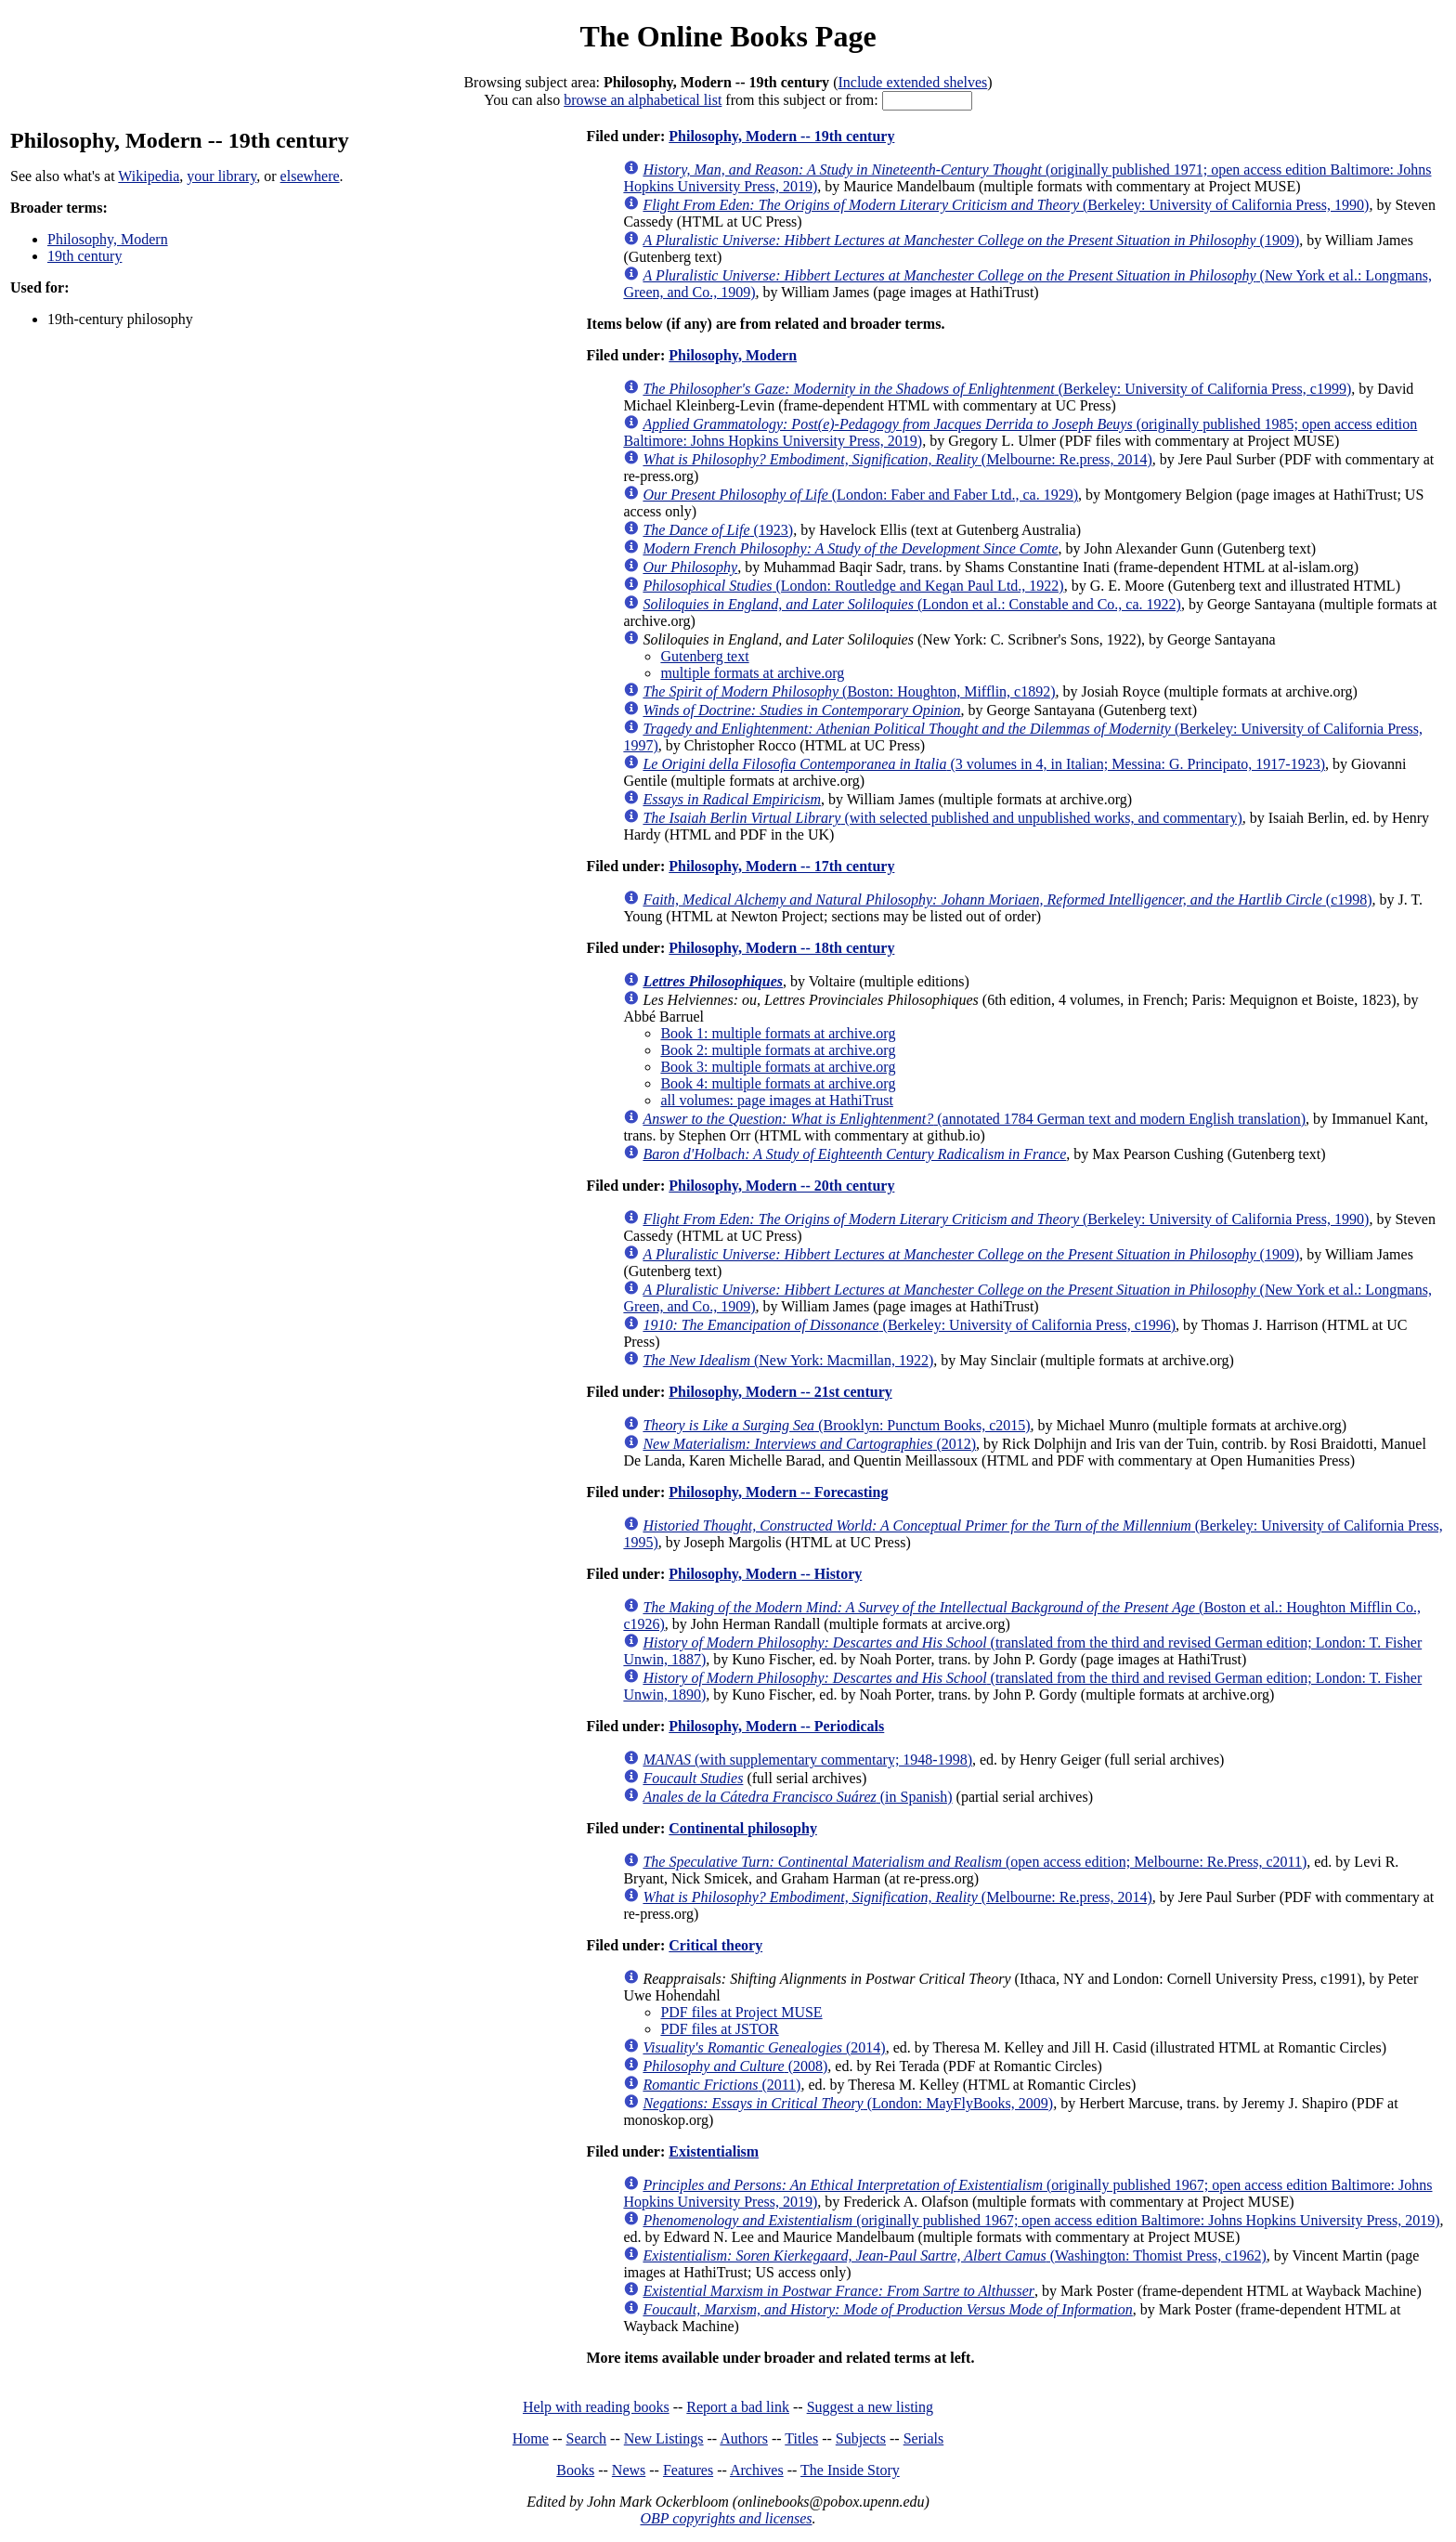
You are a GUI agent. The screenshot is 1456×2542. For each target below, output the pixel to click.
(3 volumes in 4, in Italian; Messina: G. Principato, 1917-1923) (984, 764)
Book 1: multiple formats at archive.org (777, 1033)
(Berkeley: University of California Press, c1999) (997, 389)
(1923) (718, 530)
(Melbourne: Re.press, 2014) (897, 459)
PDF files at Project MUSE (741, 2012)
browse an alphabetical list (643, 100)
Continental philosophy (743, 1828)
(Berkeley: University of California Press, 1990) (1006, 205)
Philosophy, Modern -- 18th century (781, 948)
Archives (757, 2470)
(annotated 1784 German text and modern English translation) (974, 1119)
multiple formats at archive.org (752, 673)
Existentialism (714, 2151)
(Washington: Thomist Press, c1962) (954, 2255)
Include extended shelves (912, 82)
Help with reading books (596, 2407)
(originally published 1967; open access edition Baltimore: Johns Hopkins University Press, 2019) (1041, 2220)
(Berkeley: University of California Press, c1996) (909, 1325)
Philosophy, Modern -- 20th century (781, 1185)
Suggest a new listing (870, 2407)
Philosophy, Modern (107, 239)
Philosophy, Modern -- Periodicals (776, 1726)
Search (586, 2438)
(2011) (721, 2084)
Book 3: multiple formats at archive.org (777, 1067)
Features (688, 2470)
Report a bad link (737, 2407)
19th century (84, 256)
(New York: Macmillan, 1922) (788, 1360)
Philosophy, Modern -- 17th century (781, 866)
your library (221, 176)
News (628, 2470)
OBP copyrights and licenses (726, 2518)
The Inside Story (850, 2470)
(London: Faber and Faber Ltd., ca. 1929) (860, 494)
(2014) (764, 2047)
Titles (801, 2438)
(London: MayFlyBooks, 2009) (848, 2103)
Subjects (861, 2438)
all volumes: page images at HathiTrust (776, 1100)
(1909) (971, 240)
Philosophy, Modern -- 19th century (781, 136)
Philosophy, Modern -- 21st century (780, 1392)
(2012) (809, 1444)
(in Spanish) (797, 1797)
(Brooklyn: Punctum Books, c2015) (836, 1425)
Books (575, 2470)
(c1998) (1007, 899)
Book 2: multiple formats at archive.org (777, 1050)
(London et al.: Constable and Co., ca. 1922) (912, 604)
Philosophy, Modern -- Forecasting (778, 1492)
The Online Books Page (727, 36)
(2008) (735, 2066)
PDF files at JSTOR (719, 2029)
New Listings (664, 2438)
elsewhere (310, 176)
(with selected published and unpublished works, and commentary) (942, 818)
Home (531, 2438)
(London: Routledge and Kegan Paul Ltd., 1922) (853, 585)
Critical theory (715, 1945)
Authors (744, 2438)
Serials (924, 2438)
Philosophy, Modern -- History (765, 1574)
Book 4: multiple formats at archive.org (777, 1083)
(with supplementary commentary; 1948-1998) (807, 1759)
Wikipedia (148, 176)
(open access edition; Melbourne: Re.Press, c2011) (974, 1862)
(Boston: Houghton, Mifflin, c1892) (849, 691)
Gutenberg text (704, 656)
